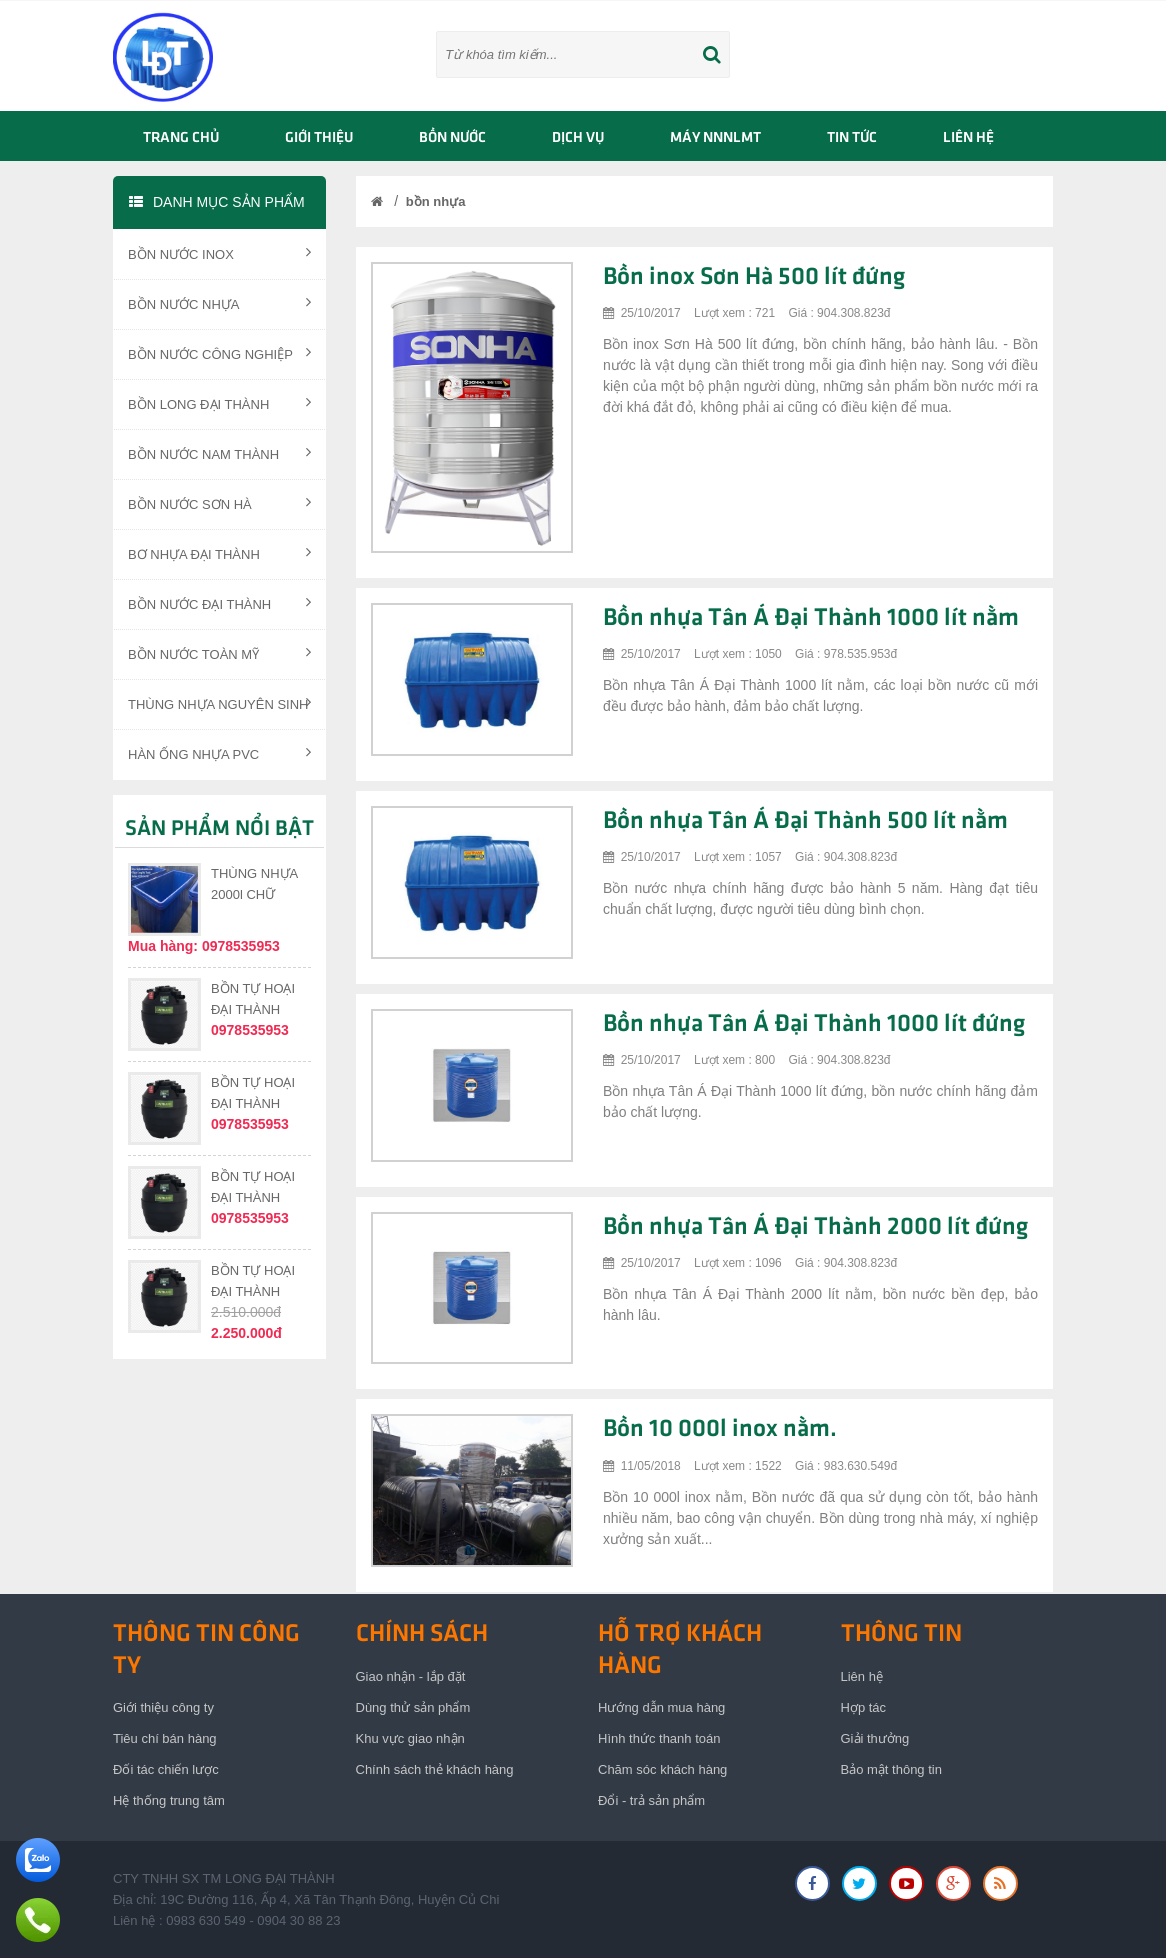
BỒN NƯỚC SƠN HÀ (219, 503)
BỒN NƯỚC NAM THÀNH (219, 453)
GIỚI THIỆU (319, 138)
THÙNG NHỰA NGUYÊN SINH (219, 703)
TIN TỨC (852, 138)
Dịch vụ (578, 138)
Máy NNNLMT (715, 138)
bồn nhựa (436, 201)
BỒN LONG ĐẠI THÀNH (219, 403)
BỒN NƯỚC (452, 138)
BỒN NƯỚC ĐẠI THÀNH (219, 603)
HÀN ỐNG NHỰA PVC (219, 753)
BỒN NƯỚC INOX (219, 253)
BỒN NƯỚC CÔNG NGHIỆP (219, 353)
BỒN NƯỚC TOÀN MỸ (219, 653)
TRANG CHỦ (181, 138)
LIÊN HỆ (968, 138)
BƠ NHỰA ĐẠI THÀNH (219, 553)
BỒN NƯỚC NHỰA (219, 303)
